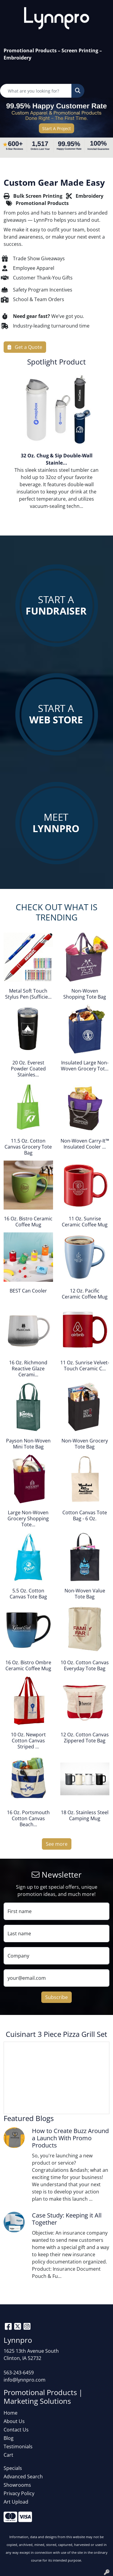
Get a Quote (25, 347)
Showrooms (17, 2485)
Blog (9, 2438)
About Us (14, 2421)
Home (10, 2413)
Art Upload (16, 2501)
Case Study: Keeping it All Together (67, 2219)
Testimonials (18, 2446)
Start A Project (56, 128)
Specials (13, 2468)
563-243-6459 (19, 2372)
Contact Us (16, 2429)
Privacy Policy (19, 2493)
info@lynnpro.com (25, 2379)
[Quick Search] (36, 91)
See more (56, 1844)
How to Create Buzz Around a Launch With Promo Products (70, 2138)
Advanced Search (23, 2476)
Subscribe (56, 1997)
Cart (8, 2455)
